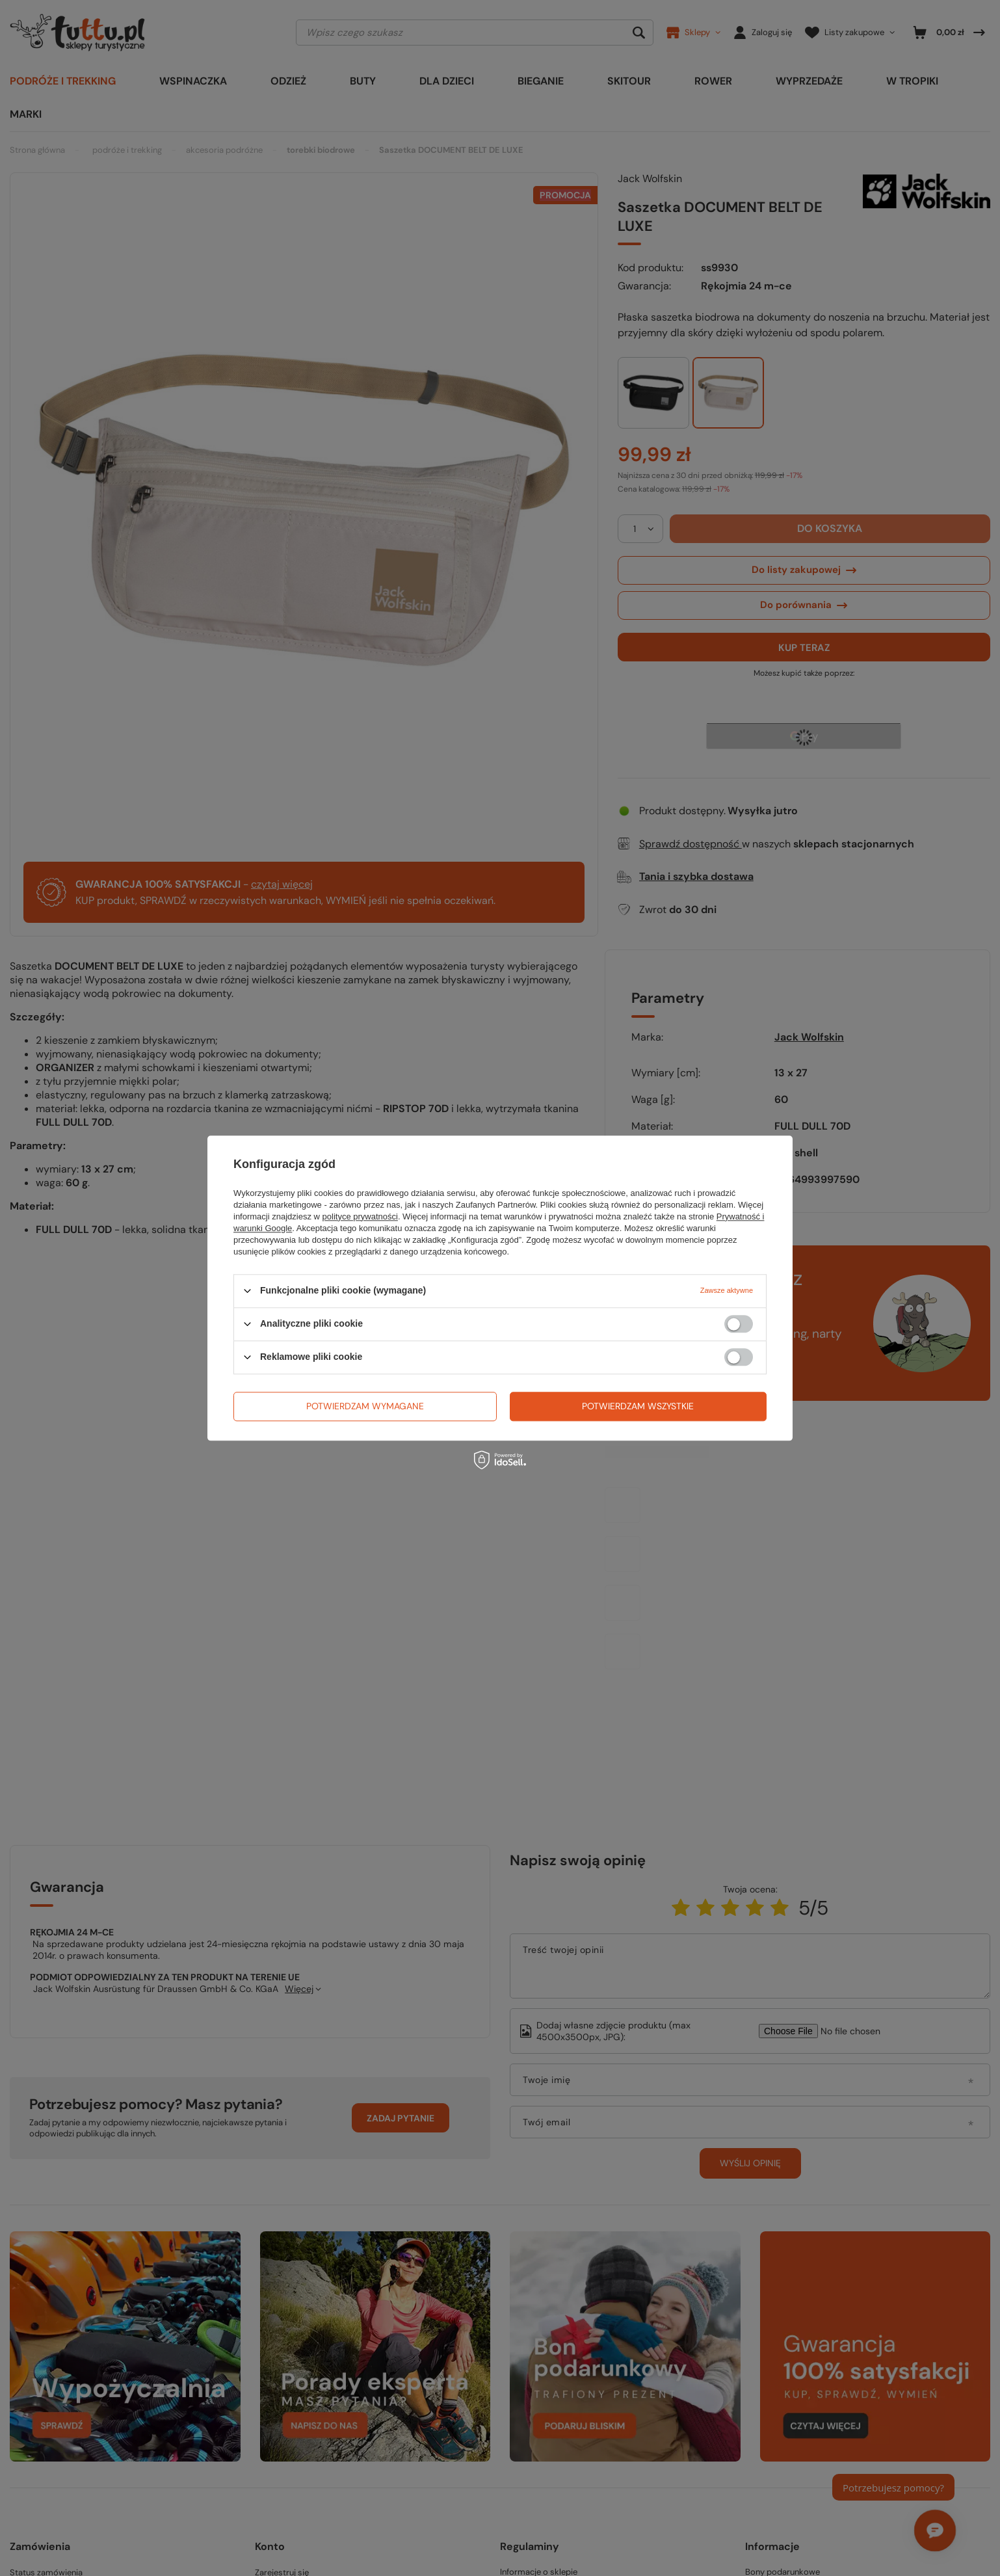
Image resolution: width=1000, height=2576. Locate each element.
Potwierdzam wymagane (365, 1406)
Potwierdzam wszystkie (638, 1406)
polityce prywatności (360, 1216)
